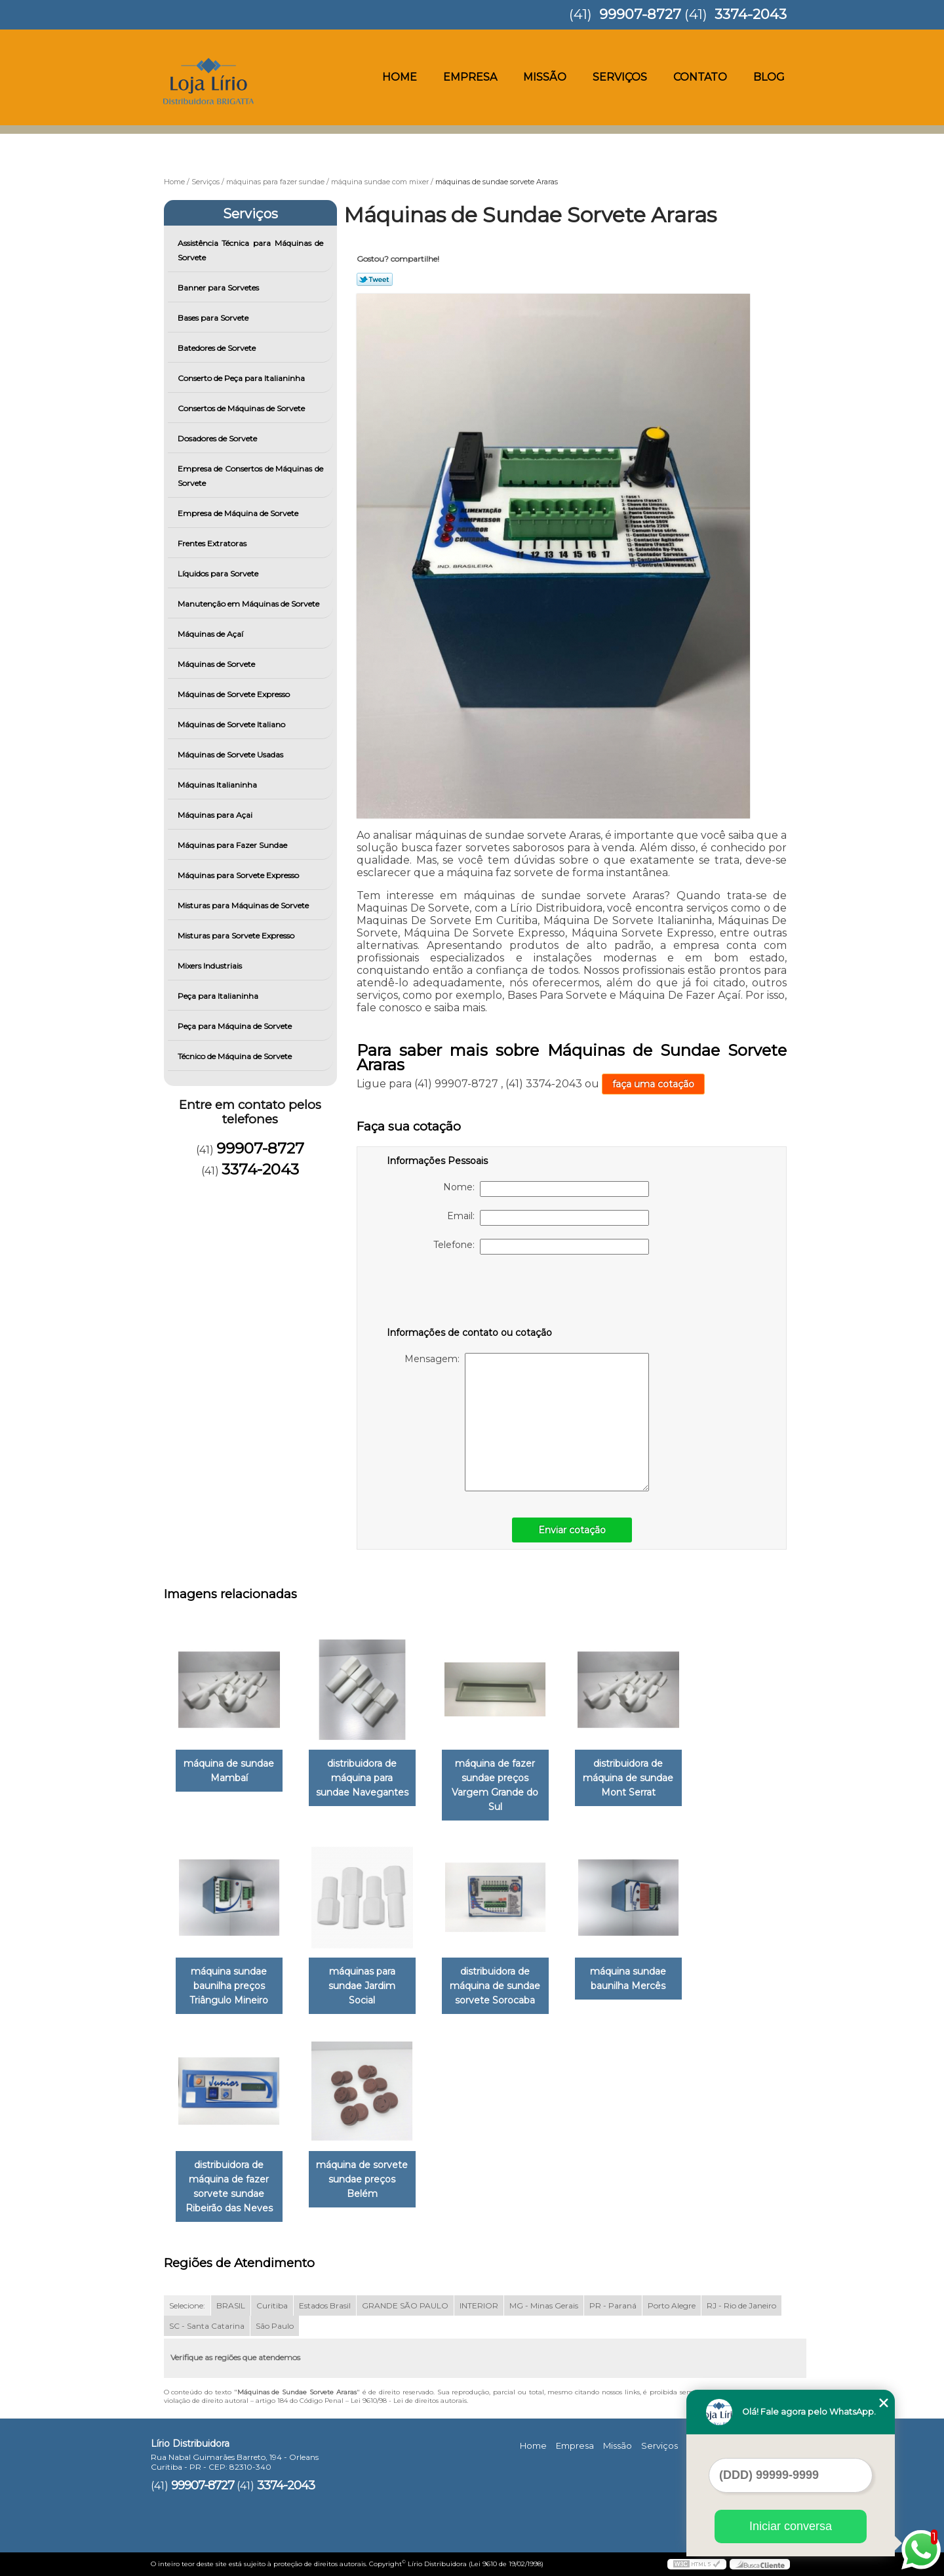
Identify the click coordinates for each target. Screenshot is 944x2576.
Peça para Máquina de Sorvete (236, 1026)
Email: (548, 1218)
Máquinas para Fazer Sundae (233, 845)
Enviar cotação (572, 1530)
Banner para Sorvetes (219, 287)
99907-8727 (640, 14)
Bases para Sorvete (214, 318)
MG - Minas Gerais (543, 2305)
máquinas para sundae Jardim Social (361, 1985)
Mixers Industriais (211, 966)
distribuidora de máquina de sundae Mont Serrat (628, 1778)
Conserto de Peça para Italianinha (242, 378)
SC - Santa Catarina (207, 2326)
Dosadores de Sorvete (218, 438)
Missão (544, 77)
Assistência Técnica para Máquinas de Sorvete (251, 250)
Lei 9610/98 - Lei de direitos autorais (409, 2400)
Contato (700, 77)
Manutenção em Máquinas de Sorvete (249, 604)
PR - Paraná (613, 2305)
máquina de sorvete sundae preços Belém (362, 2179)
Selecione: (187, 2305)
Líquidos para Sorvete (219, 573)
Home (399, 77)
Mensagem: (526, 1422)
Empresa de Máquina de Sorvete (239, 513)
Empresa (470, 77)
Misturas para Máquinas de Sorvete (244, 905)
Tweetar (375, 279)
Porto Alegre (672, 2305)
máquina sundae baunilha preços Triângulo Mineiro (228, 1985)
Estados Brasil (325, 2305)
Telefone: (541, 1247)
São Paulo (275, 2326)
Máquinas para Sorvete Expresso (239, 875)
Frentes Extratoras (213, 543)
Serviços (620, 77)
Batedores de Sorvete (218, 348)
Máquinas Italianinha (218, 785)
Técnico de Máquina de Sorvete (236, 1056)
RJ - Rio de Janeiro (741, 2305)
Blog (769, 77)
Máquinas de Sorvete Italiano (232, 724)
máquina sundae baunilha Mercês (628, 1978)
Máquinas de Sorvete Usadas (231, 754)
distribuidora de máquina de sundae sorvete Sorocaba (495, 1985)
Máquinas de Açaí (211, 634)
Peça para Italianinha (219, 996)
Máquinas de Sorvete (217, 664)
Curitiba (272, 2305)
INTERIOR (479, 2305)
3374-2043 (751, 14)
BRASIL (230, 2305)
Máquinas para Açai (216, 815)
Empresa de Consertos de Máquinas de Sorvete (251, 476)
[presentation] (470, 1293)
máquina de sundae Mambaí (229, 1771)
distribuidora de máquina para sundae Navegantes (362, 1778)
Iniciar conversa (790, 2526)
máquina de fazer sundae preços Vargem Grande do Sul (495, 1785)
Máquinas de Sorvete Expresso (235, 694)
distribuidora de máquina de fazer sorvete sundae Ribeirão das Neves (229, 2186)
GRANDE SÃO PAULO (405, 2305)
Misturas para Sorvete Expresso (237, 935)
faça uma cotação (653, 1084)
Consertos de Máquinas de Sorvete (242, 408)
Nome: (546, 1189)
